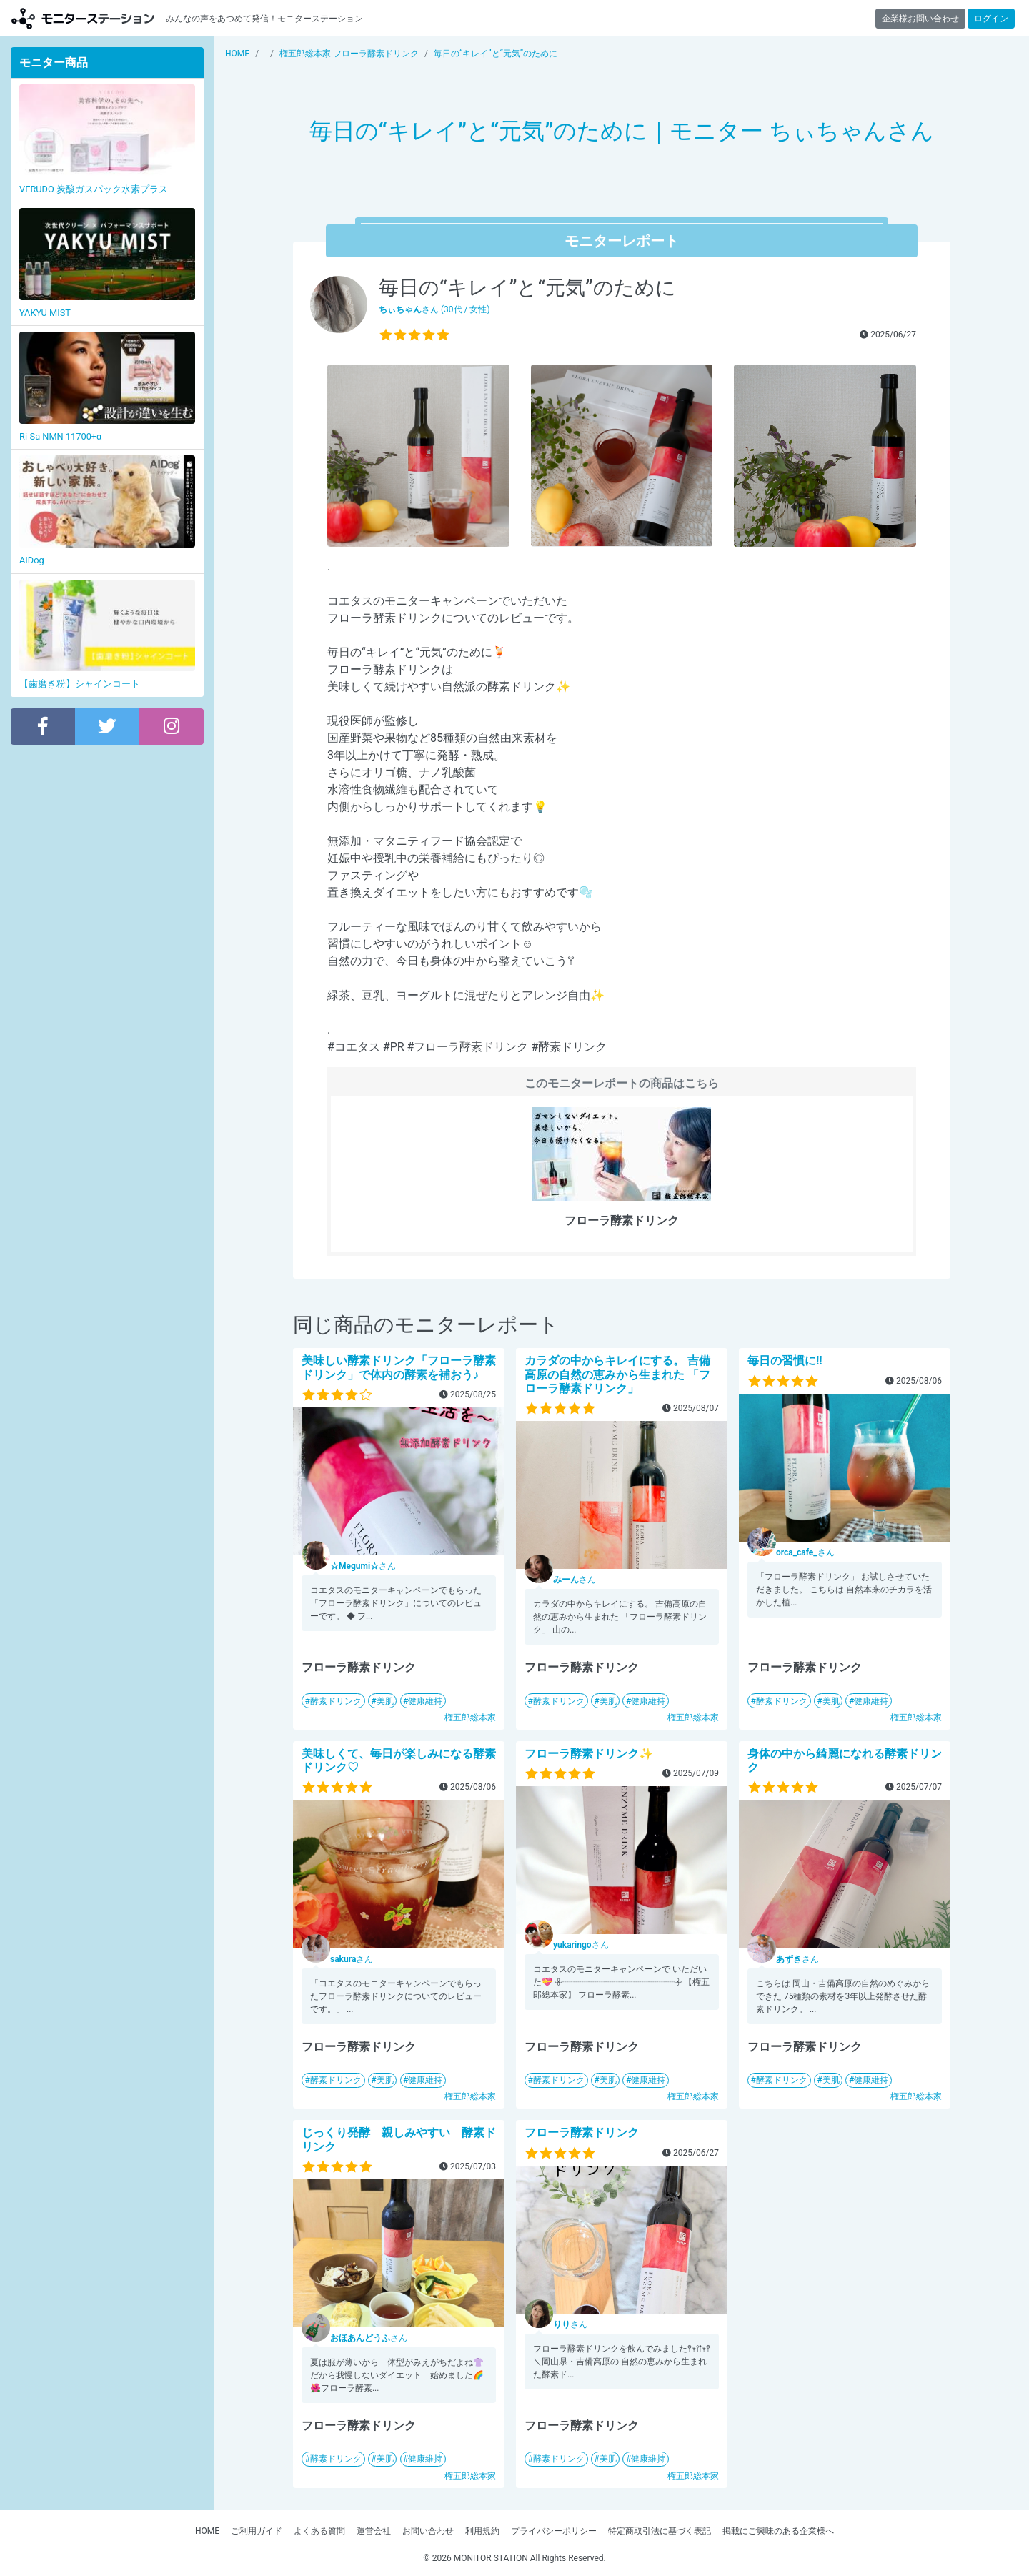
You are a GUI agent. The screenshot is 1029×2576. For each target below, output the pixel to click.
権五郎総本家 (470, 1718)
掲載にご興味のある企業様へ (778, 2531)
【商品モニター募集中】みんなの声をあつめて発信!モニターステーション (82, 18)
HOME (207, 2531)
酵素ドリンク (336, 1701)
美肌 (385, 1701)
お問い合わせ (428, 2531)
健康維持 (425, 1701)
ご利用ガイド (256, 2531)
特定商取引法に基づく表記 (659, 2531)
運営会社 (374, 2531)
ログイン (991, 19)
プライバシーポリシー (554, 2531)
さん (363, 1566)
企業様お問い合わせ (920, 19)
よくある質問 (319, 2531)
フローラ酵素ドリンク (582, 2132)
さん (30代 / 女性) (434, 309)
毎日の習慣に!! (784, 1360)
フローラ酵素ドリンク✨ (589, 1753)
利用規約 (482, 2531)
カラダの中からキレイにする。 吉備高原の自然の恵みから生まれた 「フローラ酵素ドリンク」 (617, 1374)
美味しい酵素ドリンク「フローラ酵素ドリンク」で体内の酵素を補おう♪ (399, 1367)
